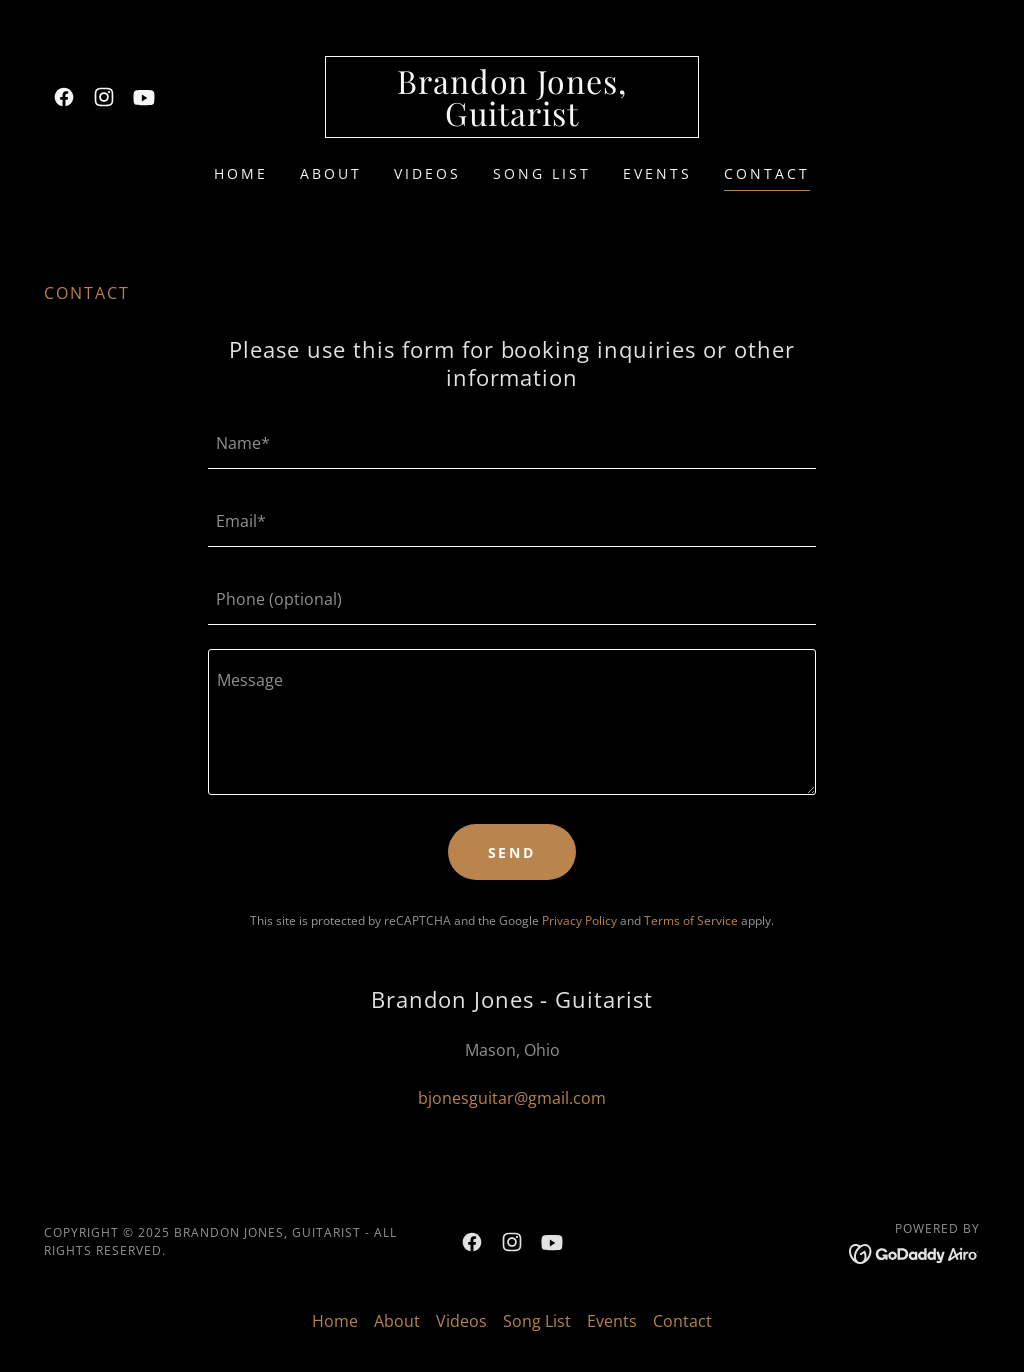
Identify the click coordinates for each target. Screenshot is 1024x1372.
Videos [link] (427, 173)
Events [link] (657, 173)
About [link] (331, 173)
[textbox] (512, 442)
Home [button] (335, 1321)
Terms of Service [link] (691, 920)
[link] (64, 97)
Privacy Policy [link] (579, 920)
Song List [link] (542, 173)
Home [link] (241, 173)
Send (512, 852)
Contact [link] (767, 173)
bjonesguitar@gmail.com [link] (512, 1098)
